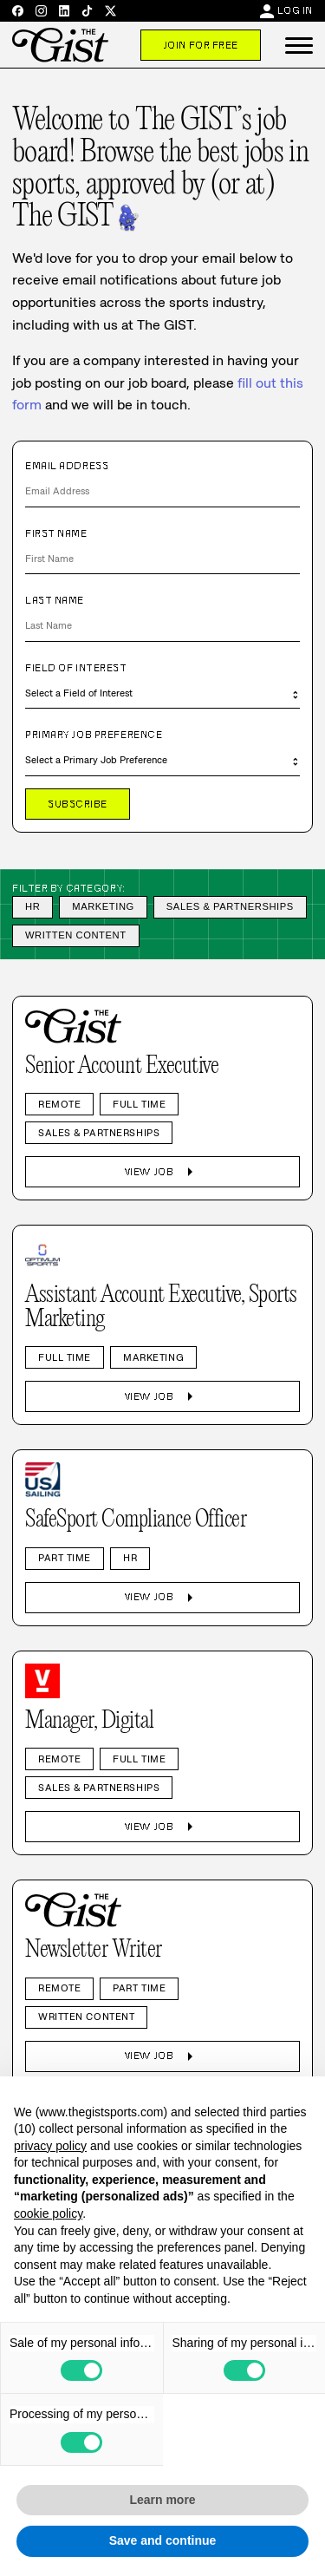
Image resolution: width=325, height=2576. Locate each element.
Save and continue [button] (163, 2540)
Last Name (54, 600)
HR (32, 906)
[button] (299, 45)
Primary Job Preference (93, 734)
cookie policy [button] (48, 2213)
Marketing (103, 906)
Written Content (76, 935)
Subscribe (77, 804)
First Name (56, 533)
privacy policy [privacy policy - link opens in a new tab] (50, 2146)
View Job (162, 1171)
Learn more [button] (162, 2500)
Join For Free (200, 45)
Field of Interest (76, 668)
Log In (295, 10)
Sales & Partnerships (230, 906)
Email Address (66, 466)
